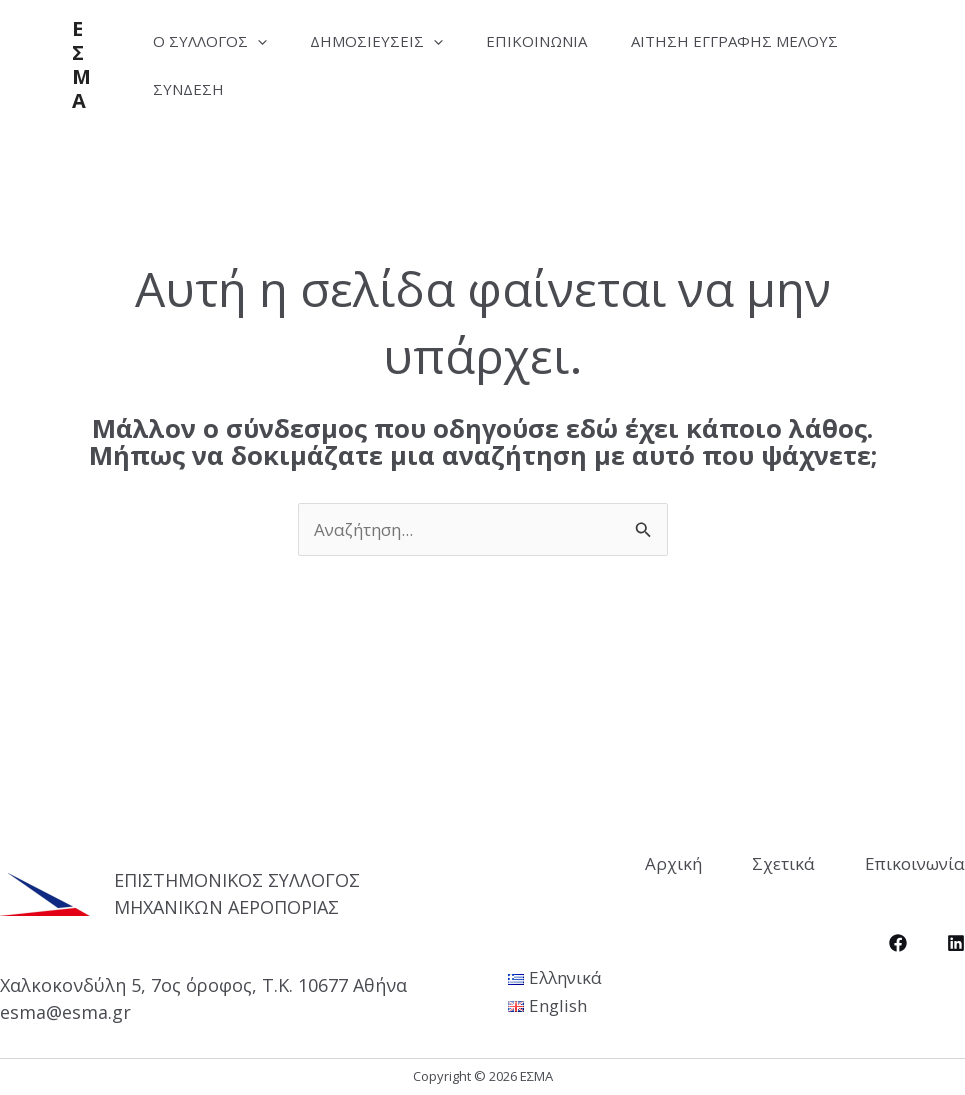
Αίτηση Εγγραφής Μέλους (259, 89)
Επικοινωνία (553, 41)
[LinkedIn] (956, 943)
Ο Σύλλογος (213, 41)
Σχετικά (783, 863)
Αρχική (673, 863)
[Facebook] (898, 943)
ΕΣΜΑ (81, 64)
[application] (260, 41)
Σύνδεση (448, 89)
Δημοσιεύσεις (386, 41)
